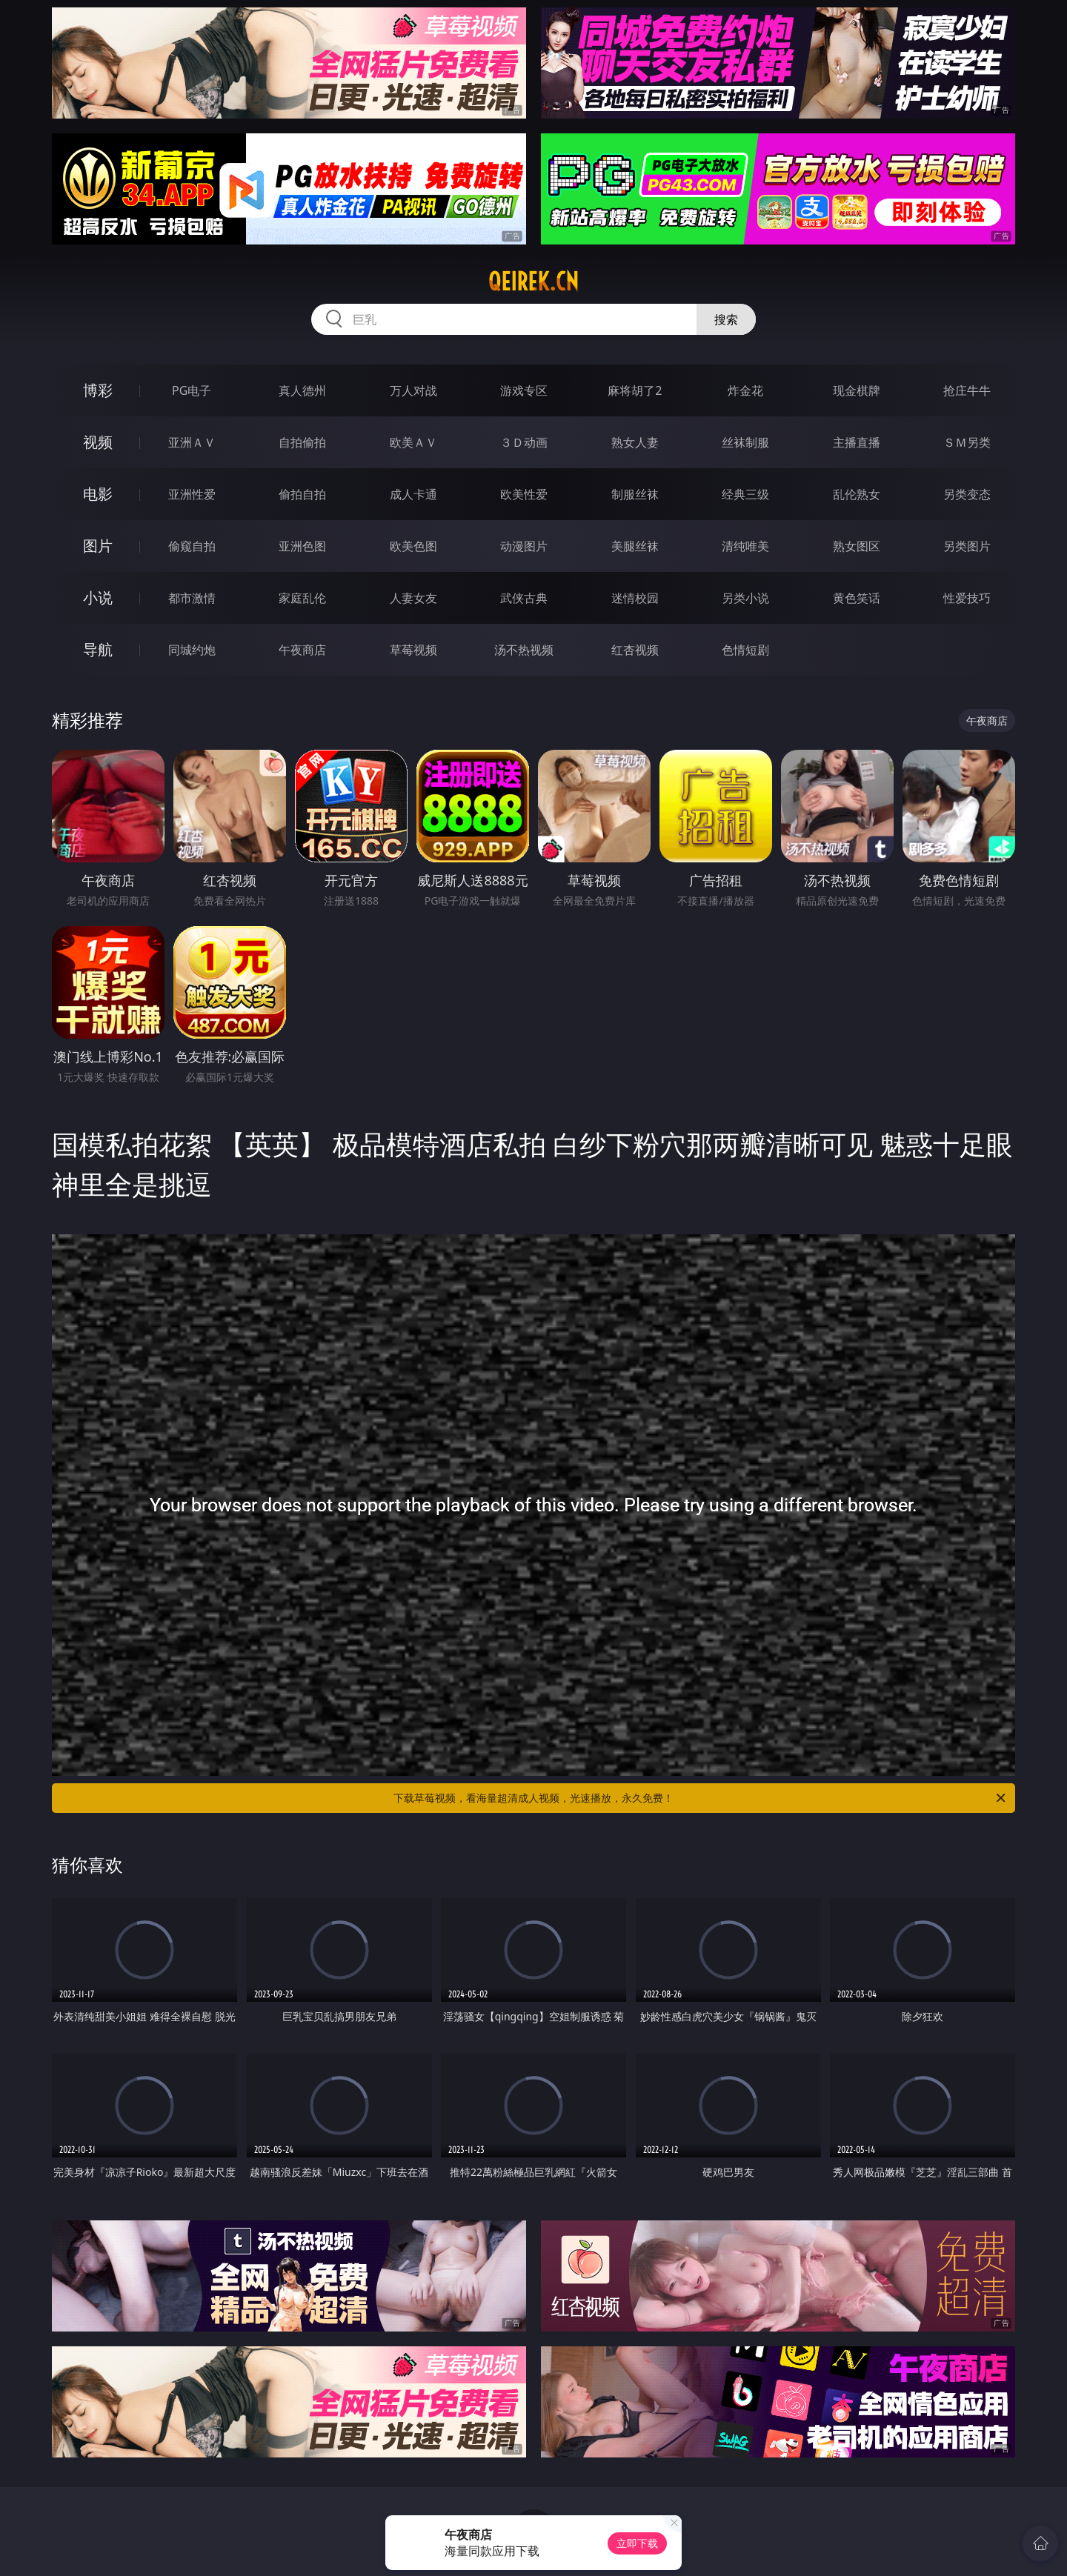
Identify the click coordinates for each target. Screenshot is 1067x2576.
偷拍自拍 (302, 494)
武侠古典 (524, 598)
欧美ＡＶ (413, 442)
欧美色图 (413, 546)
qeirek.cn (533, 281)
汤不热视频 (524, 650)
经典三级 (745, 494)
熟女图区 (856, 546)
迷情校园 (635, 598)
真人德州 (302, 390)
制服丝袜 (635, 494)
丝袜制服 (745, 442)
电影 (98, 494)
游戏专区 (524, 390)
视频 (98, 442)
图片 (98, 546)
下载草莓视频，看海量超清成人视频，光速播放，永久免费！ (700, 1798)
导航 (98, 649)
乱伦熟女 (856, 494)
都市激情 (192, 598)
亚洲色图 (302, 546)
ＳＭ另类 (967, 442)
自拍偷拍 (302, 442)
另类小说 (745, 598)
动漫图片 (524, 546)
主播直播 (856, 442)
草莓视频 (413, 650)
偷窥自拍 (192, 546)
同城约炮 (192, 650)
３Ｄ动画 (524, 442)
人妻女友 (413, 598)
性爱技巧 (967, 598)
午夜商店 (302, 650)
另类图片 (967, 546)
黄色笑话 (856, 598)
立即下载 (637, 2543)
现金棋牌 (856, 390)
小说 (98, 598)
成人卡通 (413, 494)
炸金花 (745, 390)
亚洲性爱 (192, 494)
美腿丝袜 (635, 546)
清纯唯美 (745, 546)
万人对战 (413, 390)
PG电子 (191, 390)
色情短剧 (745, 650)
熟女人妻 (635, 442)
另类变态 (967, 494)
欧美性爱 (524, 494)
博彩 (98, 390)
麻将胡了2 (635, 390)
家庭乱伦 (302, 598)
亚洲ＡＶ (192, 442)
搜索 (726, 319)
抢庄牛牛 (967, 390)
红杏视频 (635, 650)
